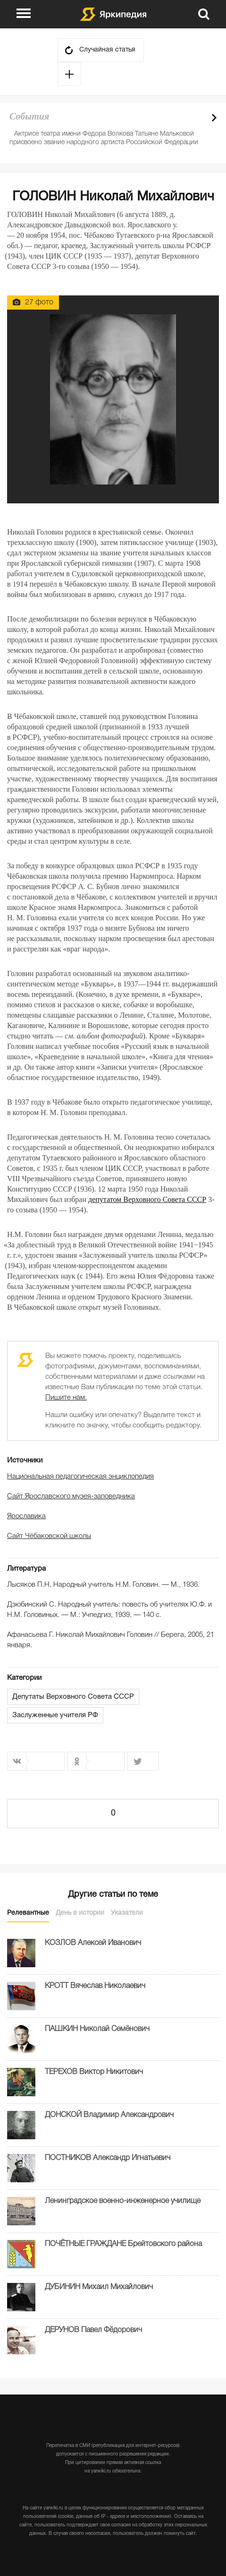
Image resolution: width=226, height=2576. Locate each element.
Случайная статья (107, 50)
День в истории (80, 1913)
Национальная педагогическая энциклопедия (80, 1476)
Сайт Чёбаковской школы (49, 1536)
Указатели (127, 1913)
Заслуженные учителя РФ (55, 1715)
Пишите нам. (66, 1397)
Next (214, 117)
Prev (197, 117)
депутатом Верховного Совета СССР (147, 1199)
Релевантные (28, 1913)
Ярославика (26, 1516)
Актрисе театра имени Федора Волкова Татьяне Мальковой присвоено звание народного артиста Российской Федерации (103, 138)
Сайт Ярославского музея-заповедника (71, 1496)
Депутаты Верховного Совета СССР (73, 1697)
